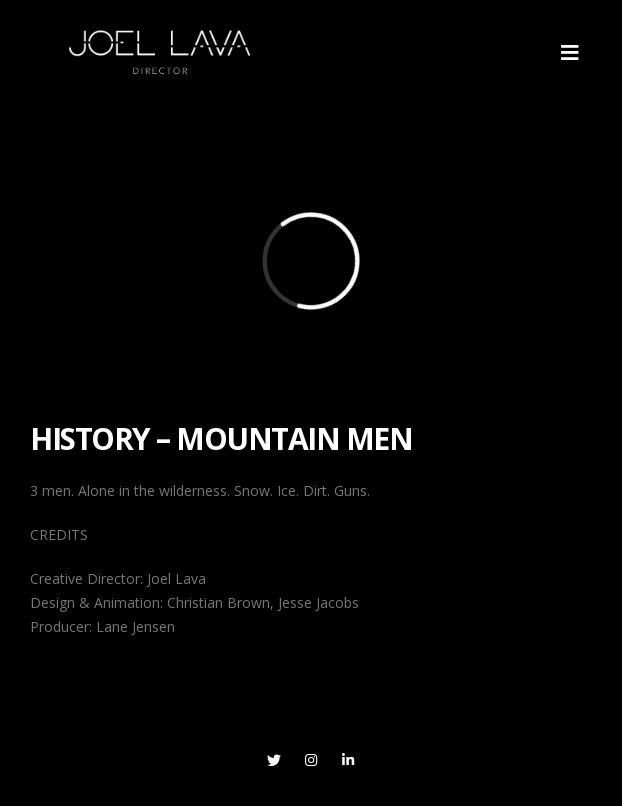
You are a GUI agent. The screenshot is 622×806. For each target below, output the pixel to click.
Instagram (311, 760)
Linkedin (348, 760)
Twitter (274, 760)
